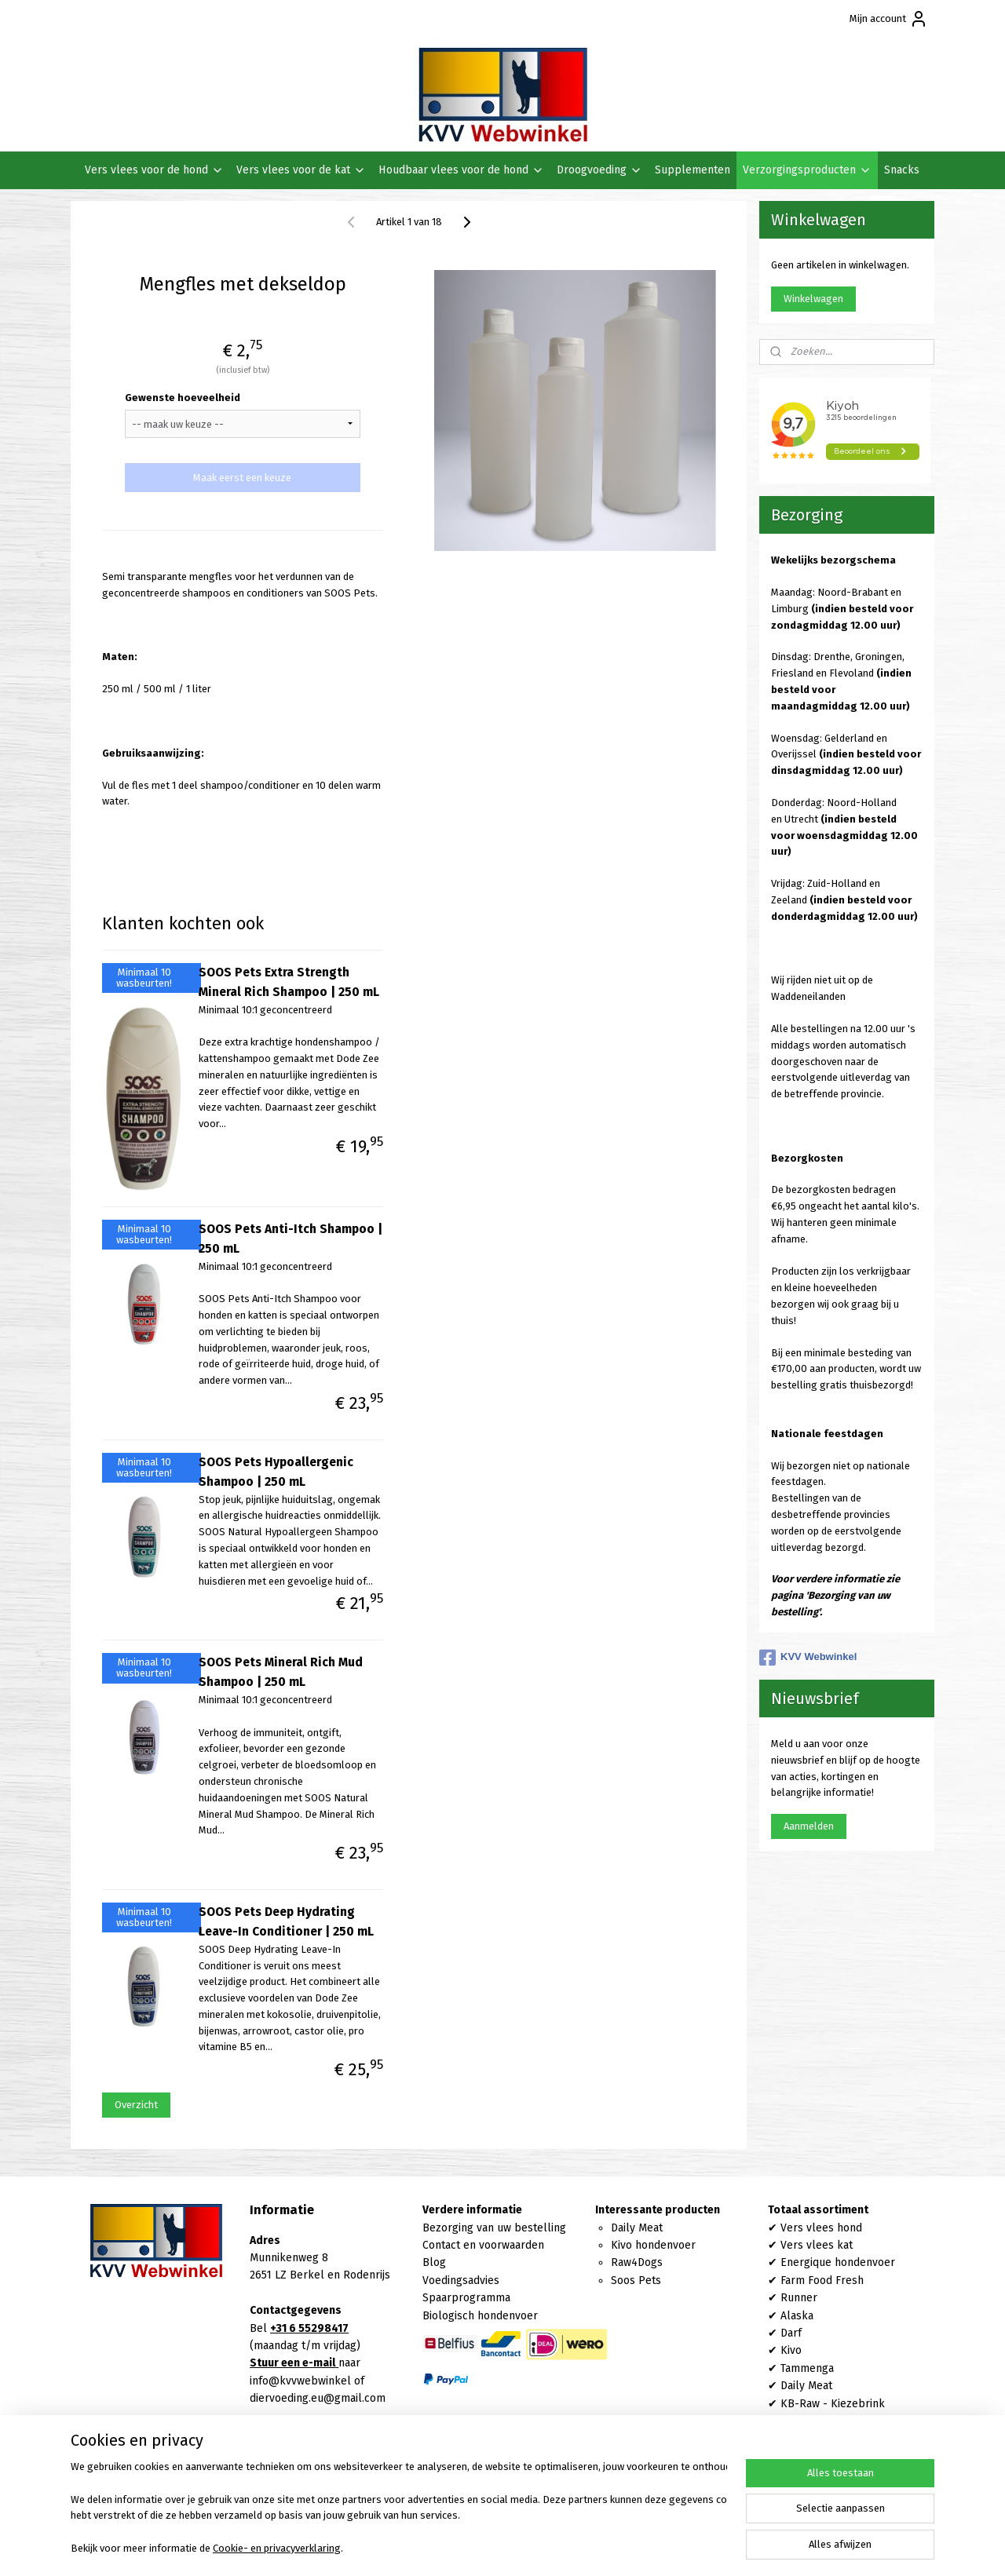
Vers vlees (807, 2245)
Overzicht (135, 2105)
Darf (791, 2333)
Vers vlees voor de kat (301, 170)
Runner (798, 2297)
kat (843, 2245)
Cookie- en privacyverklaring (277, 2548)
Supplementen (692, 170)
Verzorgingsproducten (807, 170)
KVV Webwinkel (808, 1657)
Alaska (796, 2315)
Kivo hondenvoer (653, 2245)
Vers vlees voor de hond (154, 170)
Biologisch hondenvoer (480, 2315)
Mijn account (889, 18)
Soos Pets (636, 2280)
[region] (399, 2509)
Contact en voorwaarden (483, 2245)
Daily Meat (637, 2228)
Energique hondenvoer (837, 2262)
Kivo (791, 2350)
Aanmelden (809, 1826)
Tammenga (807, 2368)
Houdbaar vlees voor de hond (461, 170)
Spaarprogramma (466, 2297)
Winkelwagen (813, 299)
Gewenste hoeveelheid (182, 397)
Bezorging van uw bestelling (494, 2228)
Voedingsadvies (460, 2280)
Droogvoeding (599, 170)
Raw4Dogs (637, 2262)
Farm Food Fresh (822, 2280)
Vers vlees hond (821, 2228)
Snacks (901, 170)
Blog (434, 2262)
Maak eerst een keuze (242, 477)
